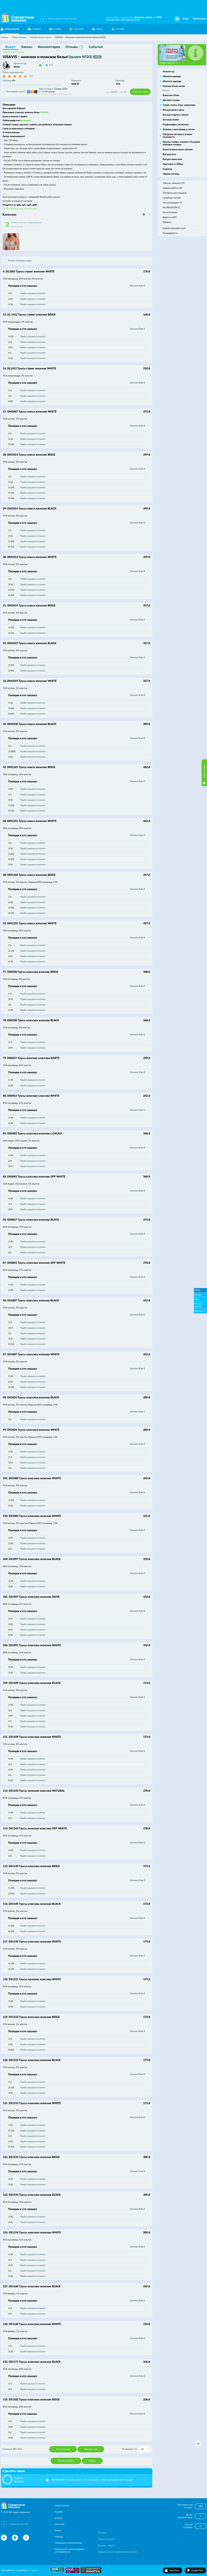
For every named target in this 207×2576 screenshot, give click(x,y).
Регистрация (199, 19)
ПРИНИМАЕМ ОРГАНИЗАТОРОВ (123, 20)
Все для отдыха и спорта (175, 115)
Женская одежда (172, 76)
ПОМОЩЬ (118, 29)
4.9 (31, 76)
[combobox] (145, 2449)
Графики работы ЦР (172, 188)
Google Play (197, 2570)
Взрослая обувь (171, 95)
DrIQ (159, 17)
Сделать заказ (140, 92)
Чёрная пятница (171, 174)
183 (200, 2506)
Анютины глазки (143, 17)
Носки (166, 90)
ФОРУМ (97, 29)
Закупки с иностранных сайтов (179, 129)
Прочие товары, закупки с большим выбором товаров (181, 143)
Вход (185, 19)
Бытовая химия (171, 120)
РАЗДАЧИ (34, 29)
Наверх (92, 2461)
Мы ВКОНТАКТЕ (171, 208)
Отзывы (74, 47)
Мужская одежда (172, 81)
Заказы (26, 47)
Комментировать (66, 2461)
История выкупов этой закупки (21, 209)
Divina (17, 67)
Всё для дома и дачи (173, 110)
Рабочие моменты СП (174, 183)
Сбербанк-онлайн (172, 198)
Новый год (168, 72)
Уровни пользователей (174, 228)
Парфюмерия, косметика (176, 125)
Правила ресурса (106, 2539)
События (96, 47)
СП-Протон (32, 2570)
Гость (16, 2482)
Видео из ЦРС (170, 217)
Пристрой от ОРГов (173, 164)
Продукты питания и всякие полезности (177, 135)
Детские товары (171, 100)
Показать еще (63, 2449)
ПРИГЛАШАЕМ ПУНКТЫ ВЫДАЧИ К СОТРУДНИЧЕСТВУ (70, 2551)
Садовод (167, 169)
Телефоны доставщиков (174, 193)
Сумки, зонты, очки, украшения (179, 105)
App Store (174, 2570)
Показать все (90, 2449)
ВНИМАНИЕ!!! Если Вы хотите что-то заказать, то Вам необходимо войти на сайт (92, 2480)
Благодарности (170, 233)
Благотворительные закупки (178, 149)
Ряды (196, 1299)
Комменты (199, 1311)
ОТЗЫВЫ (55, 29)
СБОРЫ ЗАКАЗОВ (62, 2506)
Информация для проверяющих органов (117, 2552)
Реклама (102, 2533)
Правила (167, 222)
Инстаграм (25, 121)
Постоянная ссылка (14, 92)
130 (51, 65)
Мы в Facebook (170, 212)
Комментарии (49, 47)
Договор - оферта (106, 2546)
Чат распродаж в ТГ (172, 203)
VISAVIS (44, 112)
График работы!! (168, 63)
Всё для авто (169, 154)
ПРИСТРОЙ (76, 29)
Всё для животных (172, 159)
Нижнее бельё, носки (13, 52)
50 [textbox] (142, 2449)
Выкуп (10, 47)
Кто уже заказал (198, 1305)
